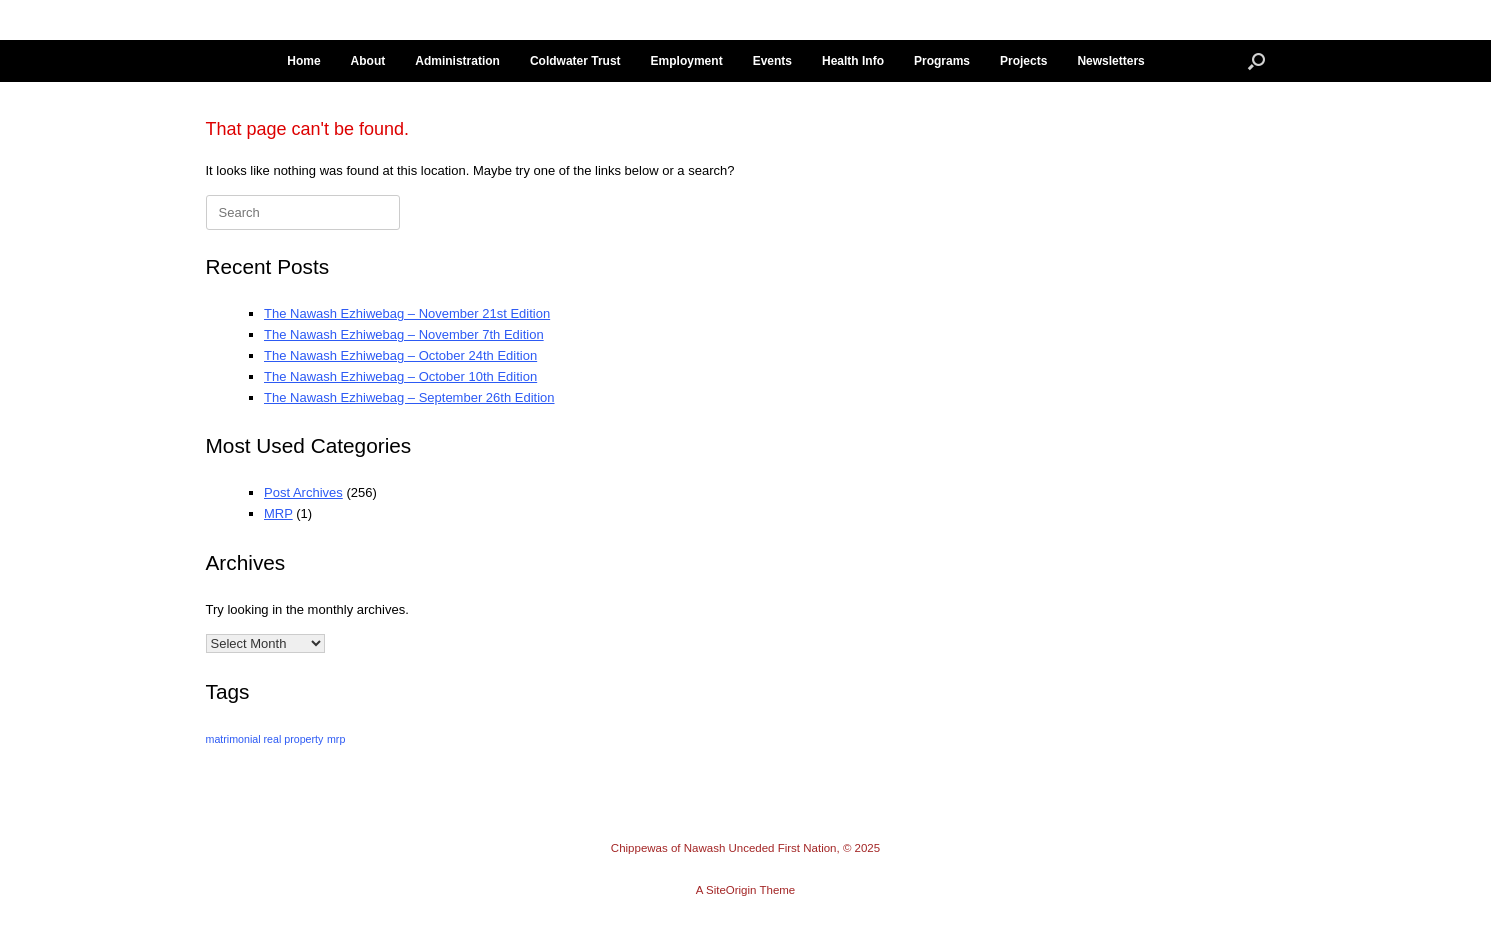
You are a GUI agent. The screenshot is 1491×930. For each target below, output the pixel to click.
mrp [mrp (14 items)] (336, 739)
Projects (1023, 61)
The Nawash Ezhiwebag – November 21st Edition (407, 313)
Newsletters (1110, 61)
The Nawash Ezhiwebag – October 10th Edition (400, 376)
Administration (457, 61)
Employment (687, 61)
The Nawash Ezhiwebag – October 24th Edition (400, 355)
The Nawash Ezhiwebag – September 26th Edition (409, 397)
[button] (1256, 61)
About (368, 61)
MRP (278, 513)
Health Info (853, 61)
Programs (942, 61)
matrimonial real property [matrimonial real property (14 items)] (265, 739)
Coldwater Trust (575, 61)
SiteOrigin (731, 890)
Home (303, 61)
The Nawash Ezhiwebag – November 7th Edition (404, 334)
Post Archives (303, 492)
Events (772, 61)
